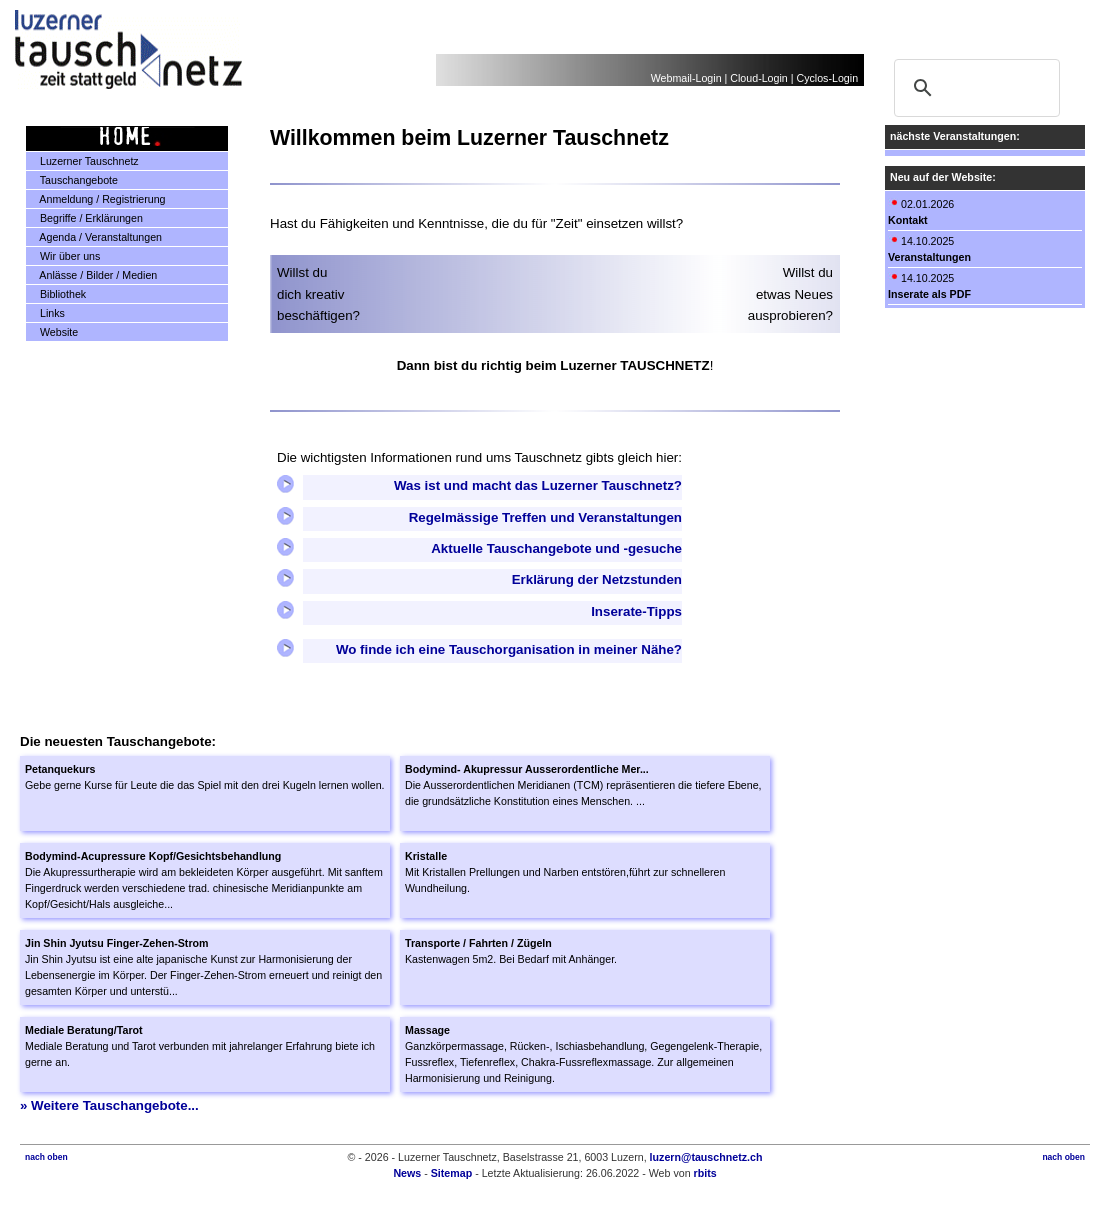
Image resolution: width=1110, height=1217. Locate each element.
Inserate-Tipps (636, 611)
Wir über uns (63, 256)
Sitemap (451, 1173)
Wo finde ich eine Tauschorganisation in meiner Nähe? (509, 649)
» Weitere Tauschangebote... (109, 1105)
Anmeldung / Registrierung (96, 199)
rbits (705, 1173)
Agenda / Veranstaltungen (94, 237)
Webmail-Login (686, 78)
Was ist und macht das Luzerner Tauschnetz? (538, 485)
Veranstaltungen (929, 257)
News (407, 1173)
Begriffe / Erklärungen (85, 218)
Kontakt (908, 220)
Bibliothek (56, 294)
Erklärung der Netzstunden (597, 579)
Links (46, 313)
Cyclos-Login (827, 78)
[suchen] (974, 88)
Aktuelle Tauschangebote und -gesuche (556, 548)
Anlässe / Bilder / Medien (92, 275)
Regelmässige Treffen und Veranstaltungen (545, 517)
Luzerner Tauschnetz (83, 161)
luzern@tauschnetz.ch (706, 1157)
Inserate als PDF (929, 294)
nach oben (46, 1157)
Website (52, 332)
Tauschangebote (72, 180)
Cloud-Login (758, 78)
